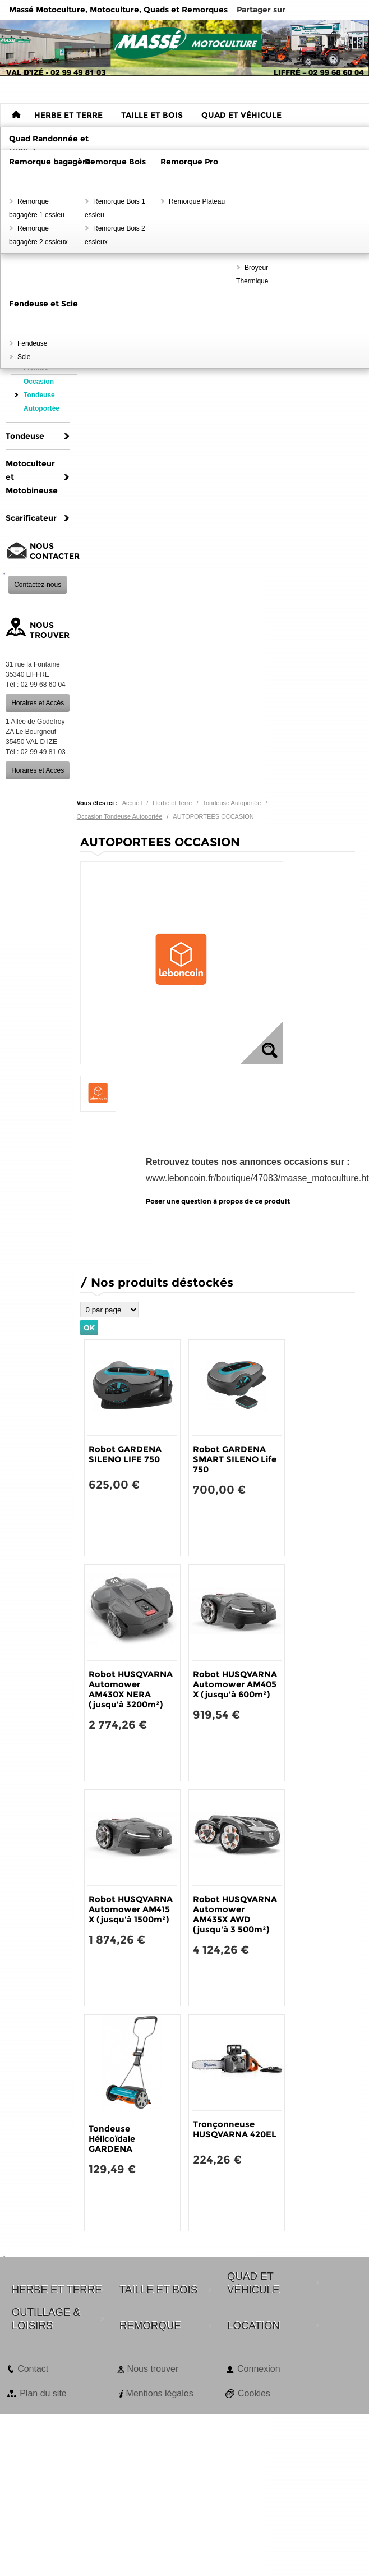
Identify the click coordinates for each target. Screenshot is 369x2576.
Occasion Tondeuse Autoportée (120, 816)
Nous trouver (153, 2368)
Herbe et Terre (172, 803)
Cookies (254, 2393)
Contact (32, 2368)
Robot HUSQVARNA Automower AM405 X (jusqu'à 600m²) (235, 1684)
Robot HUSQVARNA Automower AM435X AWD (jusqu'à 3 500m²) (235, 1914)
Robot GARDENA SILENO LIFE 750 (125, 1454)
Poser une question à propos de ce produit (218, 1201)
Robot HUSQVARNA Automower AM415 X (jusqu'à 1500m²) (131, 1909)
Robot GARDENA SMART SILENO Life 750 (234, 1459)
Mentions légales (159, 2393)
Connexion (258, 2368)
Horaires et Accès (37, 703)
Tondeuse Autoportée (231, 803)
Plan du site (43, 2393)
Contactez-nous (37, 585)
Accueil (132, 803)
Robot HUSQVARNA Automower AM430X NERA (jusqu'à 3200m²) (131, 1689)
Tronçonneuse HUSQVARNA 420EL (234, 2129)
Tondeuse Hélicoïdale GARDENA (112, 2138)
